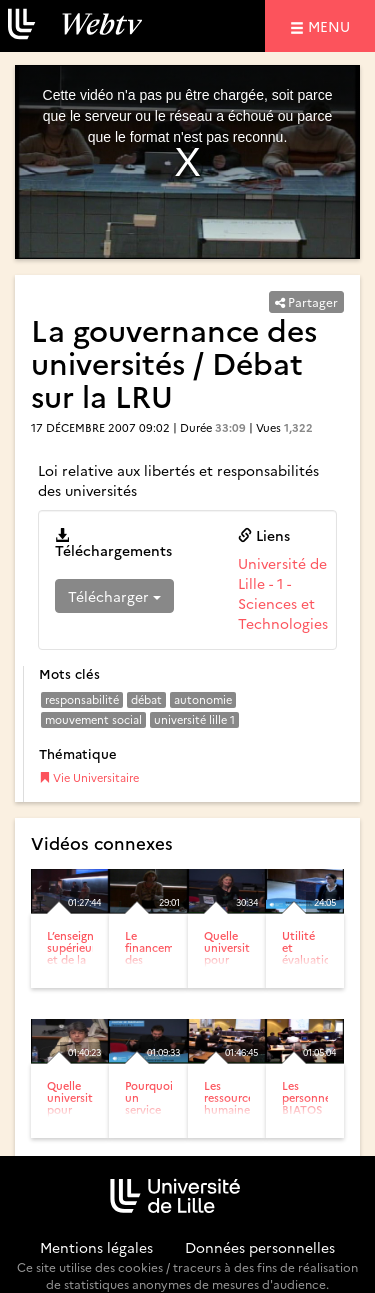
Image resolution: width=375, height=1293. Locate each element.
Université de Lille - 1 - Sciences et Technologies (283, 593)
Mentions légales (96, 1247)
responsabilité (82, 699)
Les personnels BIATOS (310, 1097)
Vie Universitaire (89, 777)
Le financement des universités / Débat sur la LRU (158, 972)
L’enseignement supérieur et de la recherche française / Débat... (87, 972)
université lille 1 (194, 719)
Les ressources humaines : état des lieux (231, 1109)
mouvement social (93, 719)
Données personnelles (260, 1247)
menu (332, 25)
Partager (306, 301)
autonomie (203, 699)
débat (146, 699)
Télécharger (114, 596)
